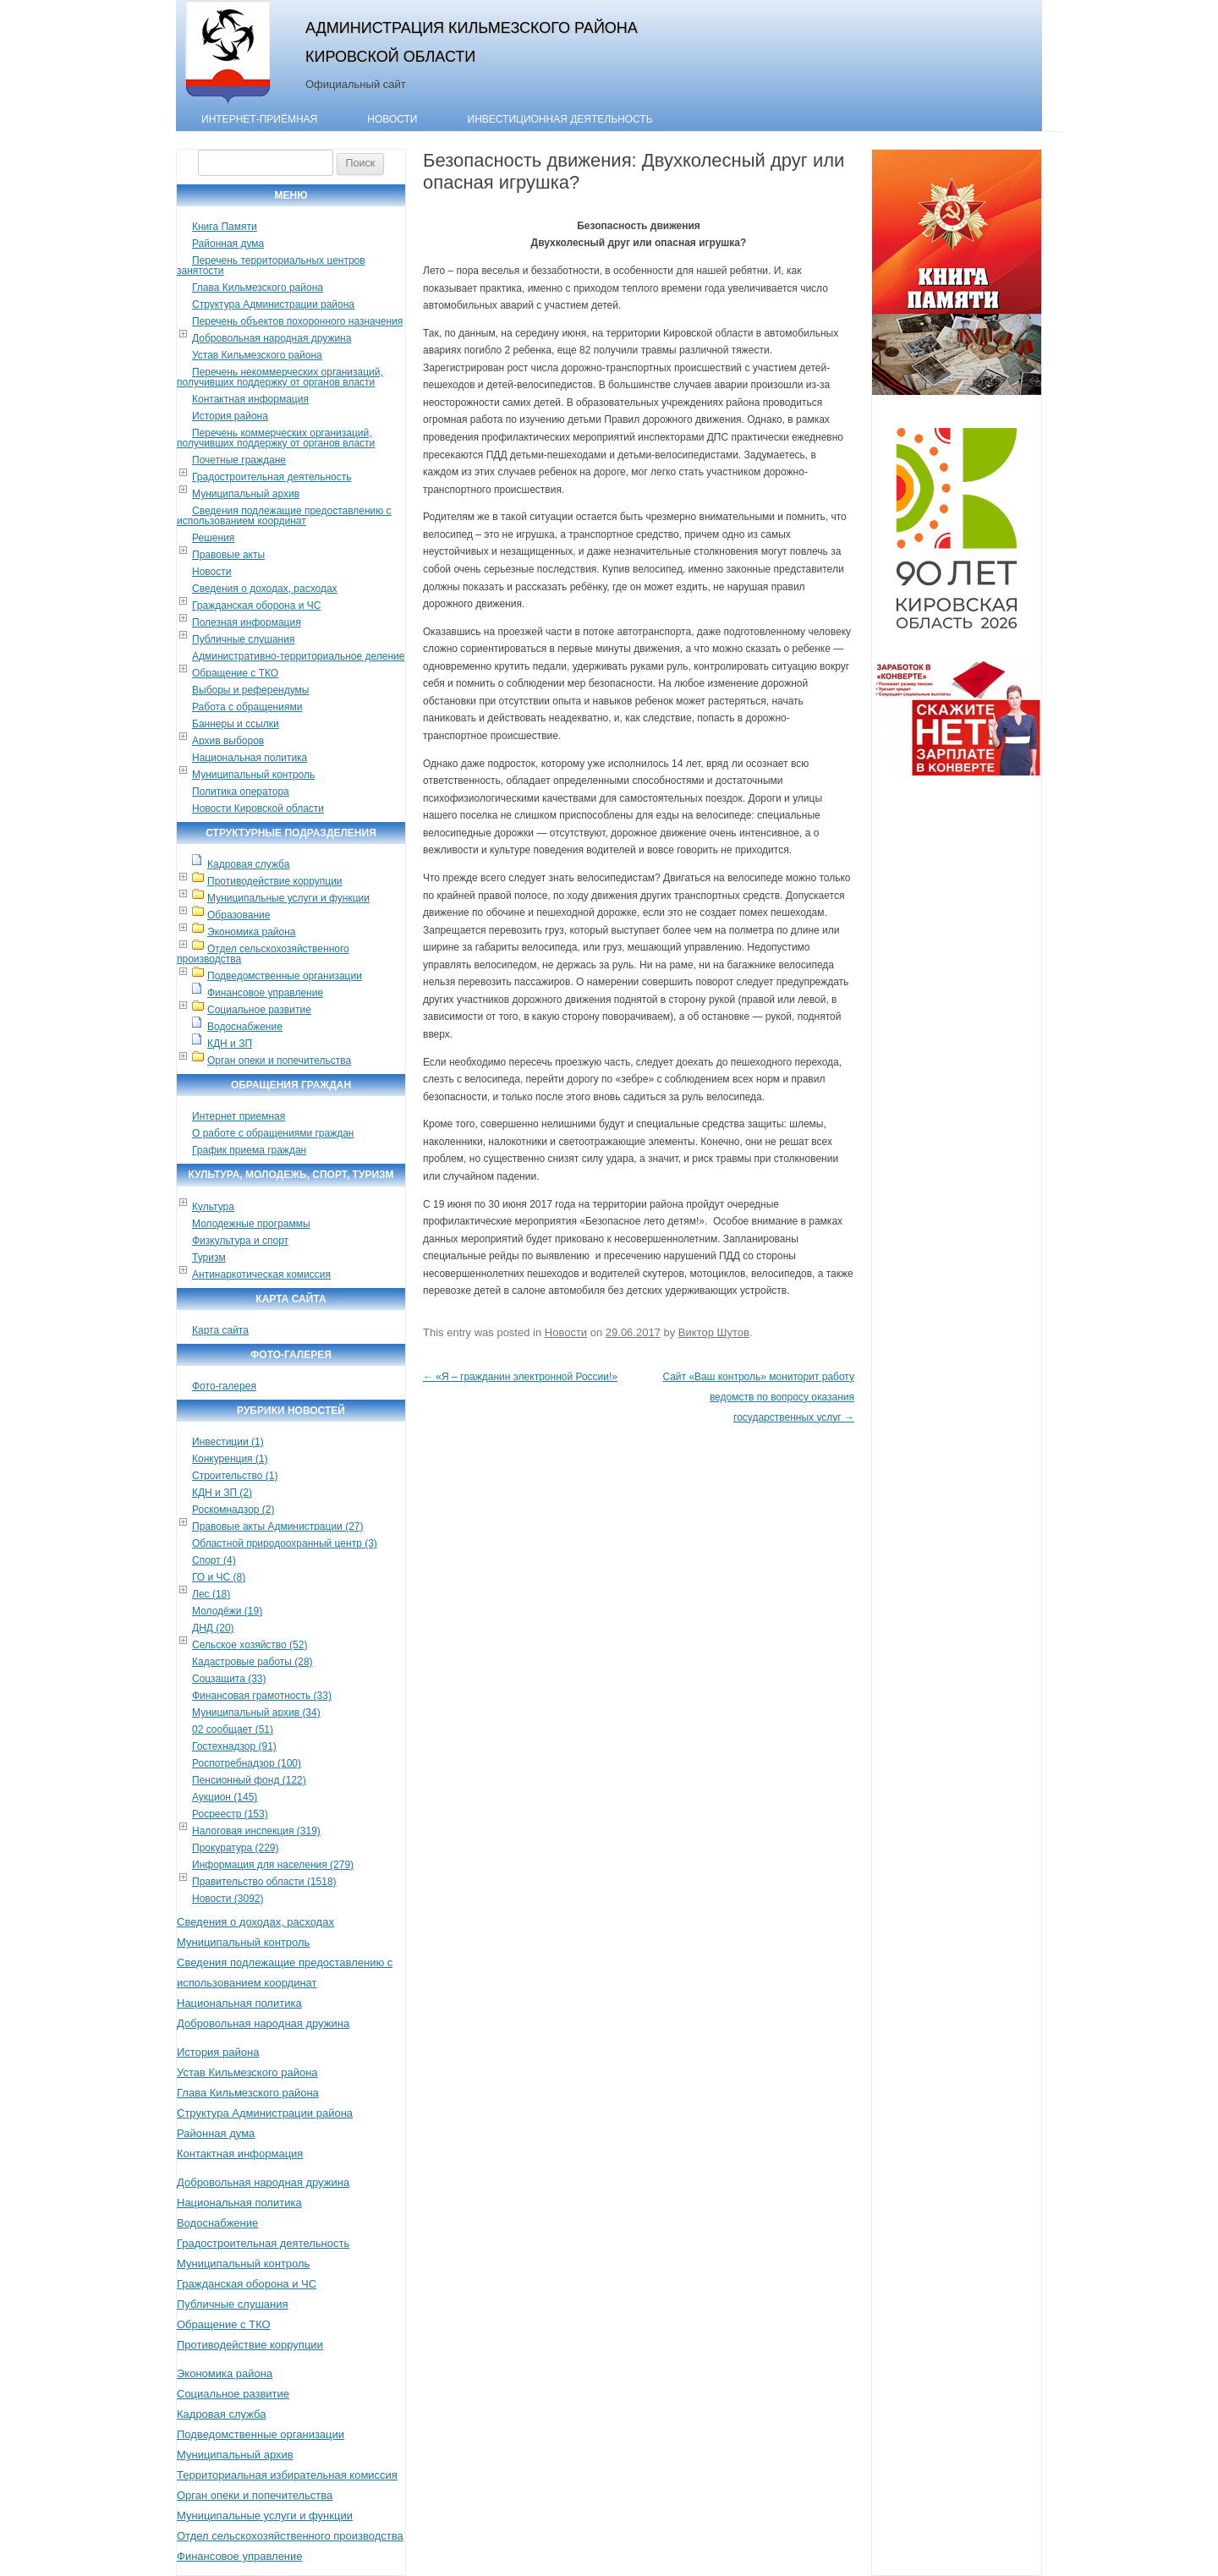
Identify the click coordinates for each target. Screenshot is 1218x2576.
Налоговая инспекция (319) (256, 1831)
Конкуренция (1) (230, 1459)
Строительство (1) (235, 1476)
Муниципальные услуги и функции (288, 898)
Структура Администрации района (273, 304)
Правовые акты (228, 555)
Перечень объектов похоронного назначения (297, 321)
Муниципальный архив (245, 494)
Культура (213, 1207)
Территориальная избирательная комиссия (287, 2475)
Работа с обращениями (247, 707)
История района (230, 416)
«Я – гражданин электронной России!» (520, 1377)
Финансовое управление (265, 993)
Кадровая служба (248, 864)
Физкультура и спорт (240, 1241)
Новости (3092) (227, 1899)
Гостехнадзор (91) (234, 1746)
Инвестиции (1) (228, 1442)
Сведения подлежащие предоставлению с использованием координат (284, 516)
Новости (392, 119)
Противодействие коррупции (275, 881)
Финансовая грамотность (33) (262, 1696)
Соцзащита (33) (229, 1679)
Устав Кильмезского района (257, 355)
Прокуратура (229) (235, 1848)
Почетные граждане (239, 460)
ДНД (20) (213, 1628)
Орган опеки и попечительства (279, 1060)
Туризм (209, 1257)
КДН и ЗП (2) (222, 1493)
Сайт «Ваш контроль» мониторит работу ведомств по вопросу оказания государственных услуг (758, 1397)
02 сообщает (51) (232, 1729)
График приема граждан (249, 1150)
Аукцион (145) (224, 1797)
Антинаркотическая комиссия (261, 1274)
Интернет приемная (238, 1116)
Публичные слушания (243, 639)
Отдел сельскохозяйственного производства (263, 954)
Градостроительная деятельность (272, 477)
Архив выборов (228, 741)
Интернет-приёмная (259, 119)
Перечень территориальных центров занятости (271, 266)
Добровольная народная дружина (271, 338)
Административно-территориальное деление (298, 656)
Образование (238, 915)
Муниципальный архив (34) (256, 1712)
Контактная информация (250, 399)
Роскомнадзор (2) (233, 1509)
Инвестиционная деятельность (560, 119)
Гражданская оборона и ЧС (256, 605)
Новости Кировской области (258, 808)
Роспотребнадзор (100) (246, 1763)
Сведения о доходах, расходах (264, 589)
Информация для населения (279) (273, 1865)
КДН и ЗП (229, 1044)
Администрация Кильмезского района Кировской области (471, 41)
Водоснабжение (245, 1027)
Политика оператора (240, 791)
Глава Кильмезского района (257, 287)
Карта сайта (220, 1330)
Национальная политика (249, 758)
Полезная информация (246, 622)
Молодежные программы (251, 1224)
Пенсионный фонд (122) (249, 1780)
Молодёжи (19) (227, 1611)
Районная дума (228, 243)
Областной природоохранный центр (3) (284, 1543)
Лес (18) (211, 1594)
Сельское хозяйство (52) (249, 1645)
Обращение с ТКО (235, 673)
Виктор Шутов (713, 1332)
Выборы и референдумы (250, 690)
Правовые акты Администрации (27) (278, 1526)
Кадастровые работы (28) (252, 1662)
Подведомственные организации (284, 976)
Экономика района (251, 932)
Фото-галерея (224, 1386)
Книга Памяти (224, 227)
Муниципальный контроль (253, 775)
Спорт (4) (214, 1560)
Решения (213, 538)
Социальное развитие (259, 1010)
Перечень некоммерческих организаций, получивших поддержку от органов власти (280, 377)
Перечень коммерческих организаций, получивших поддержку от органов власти (276, 438)
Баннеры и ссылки (235, 724)
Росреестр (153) (230, 1814)
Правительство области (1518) (264, 1882)
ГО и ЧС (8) (218, 1577)
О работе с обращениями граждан (273, 1133)
